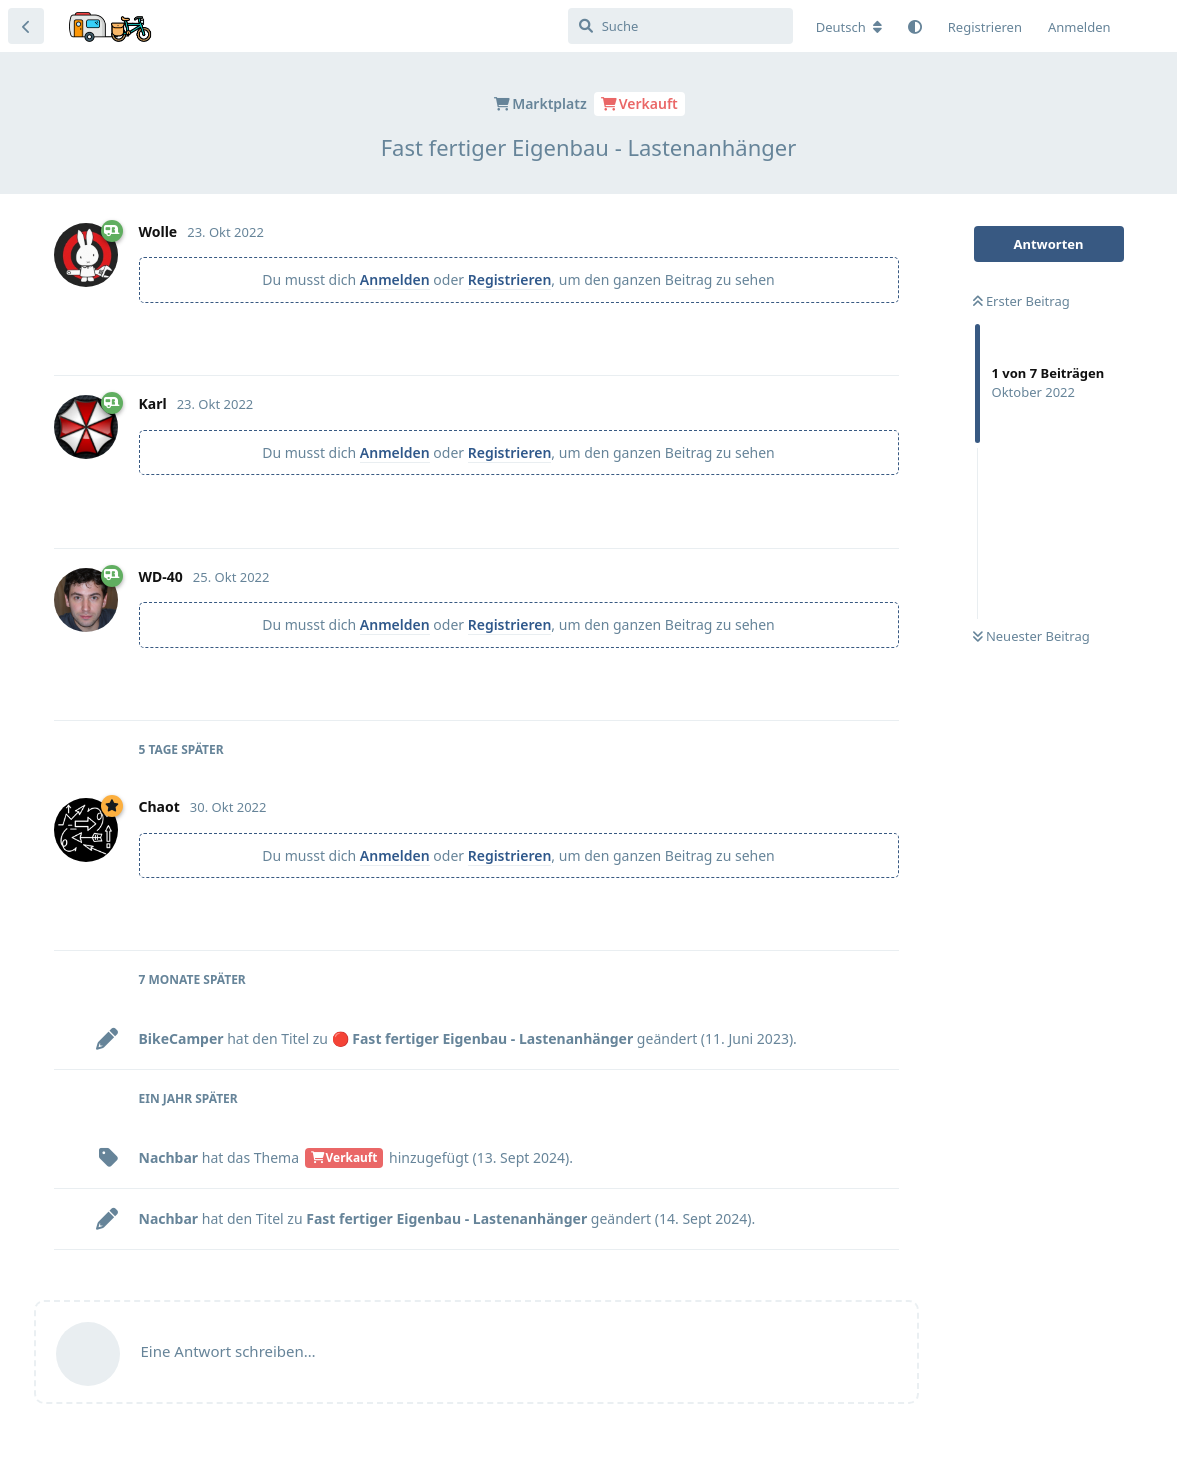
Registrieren (510, 279)
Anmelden (395, 279)
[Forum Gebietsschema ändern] (849, 27)
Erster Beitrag (1021, 301)
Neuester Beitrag (1031, 636)
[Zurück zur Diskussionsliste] (26, 26)
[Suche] (680, 26)
